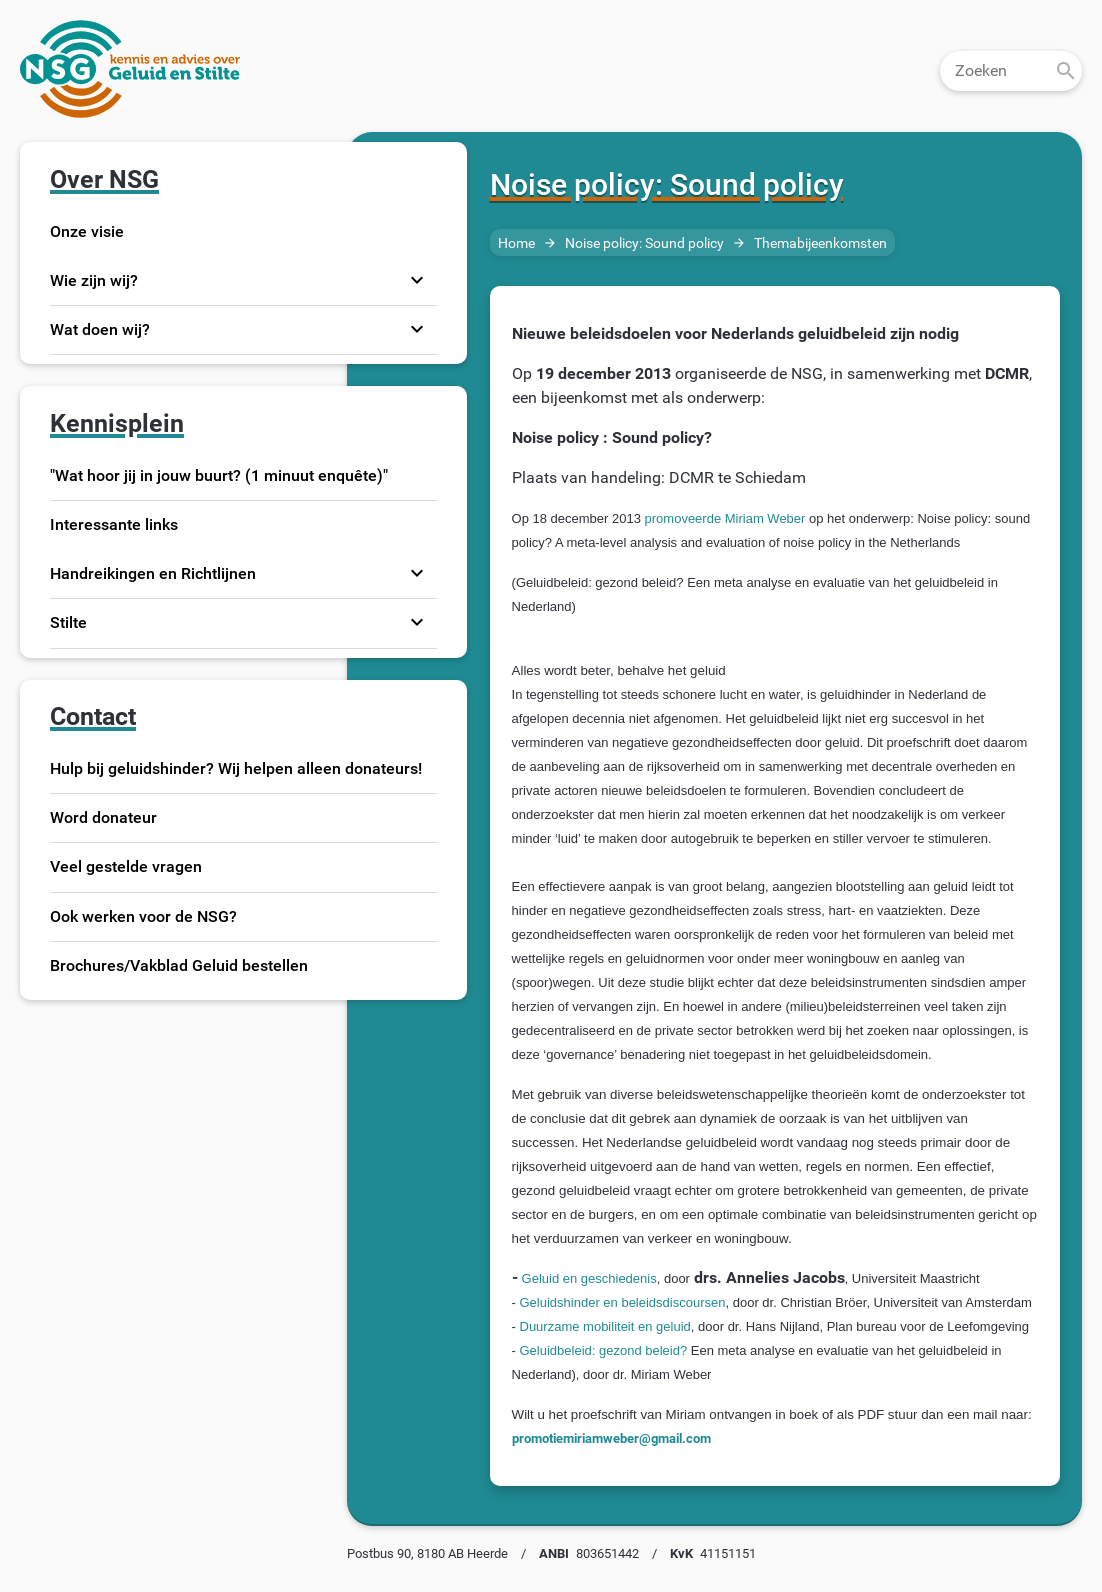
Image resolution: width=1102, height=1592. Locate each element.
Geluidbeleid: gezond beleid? (604, 1350)
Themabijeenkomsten (820, 243)
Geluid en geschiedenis (589, 1278)
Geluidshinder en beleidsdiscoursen (623, 1302)
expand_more (417, 280)
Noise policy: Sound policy (644, 243)
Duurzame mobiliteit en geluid (605, 1326)
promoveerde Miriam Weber (727, 518)
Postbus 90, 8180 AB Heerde (427, 1553)
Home (516, 243)
